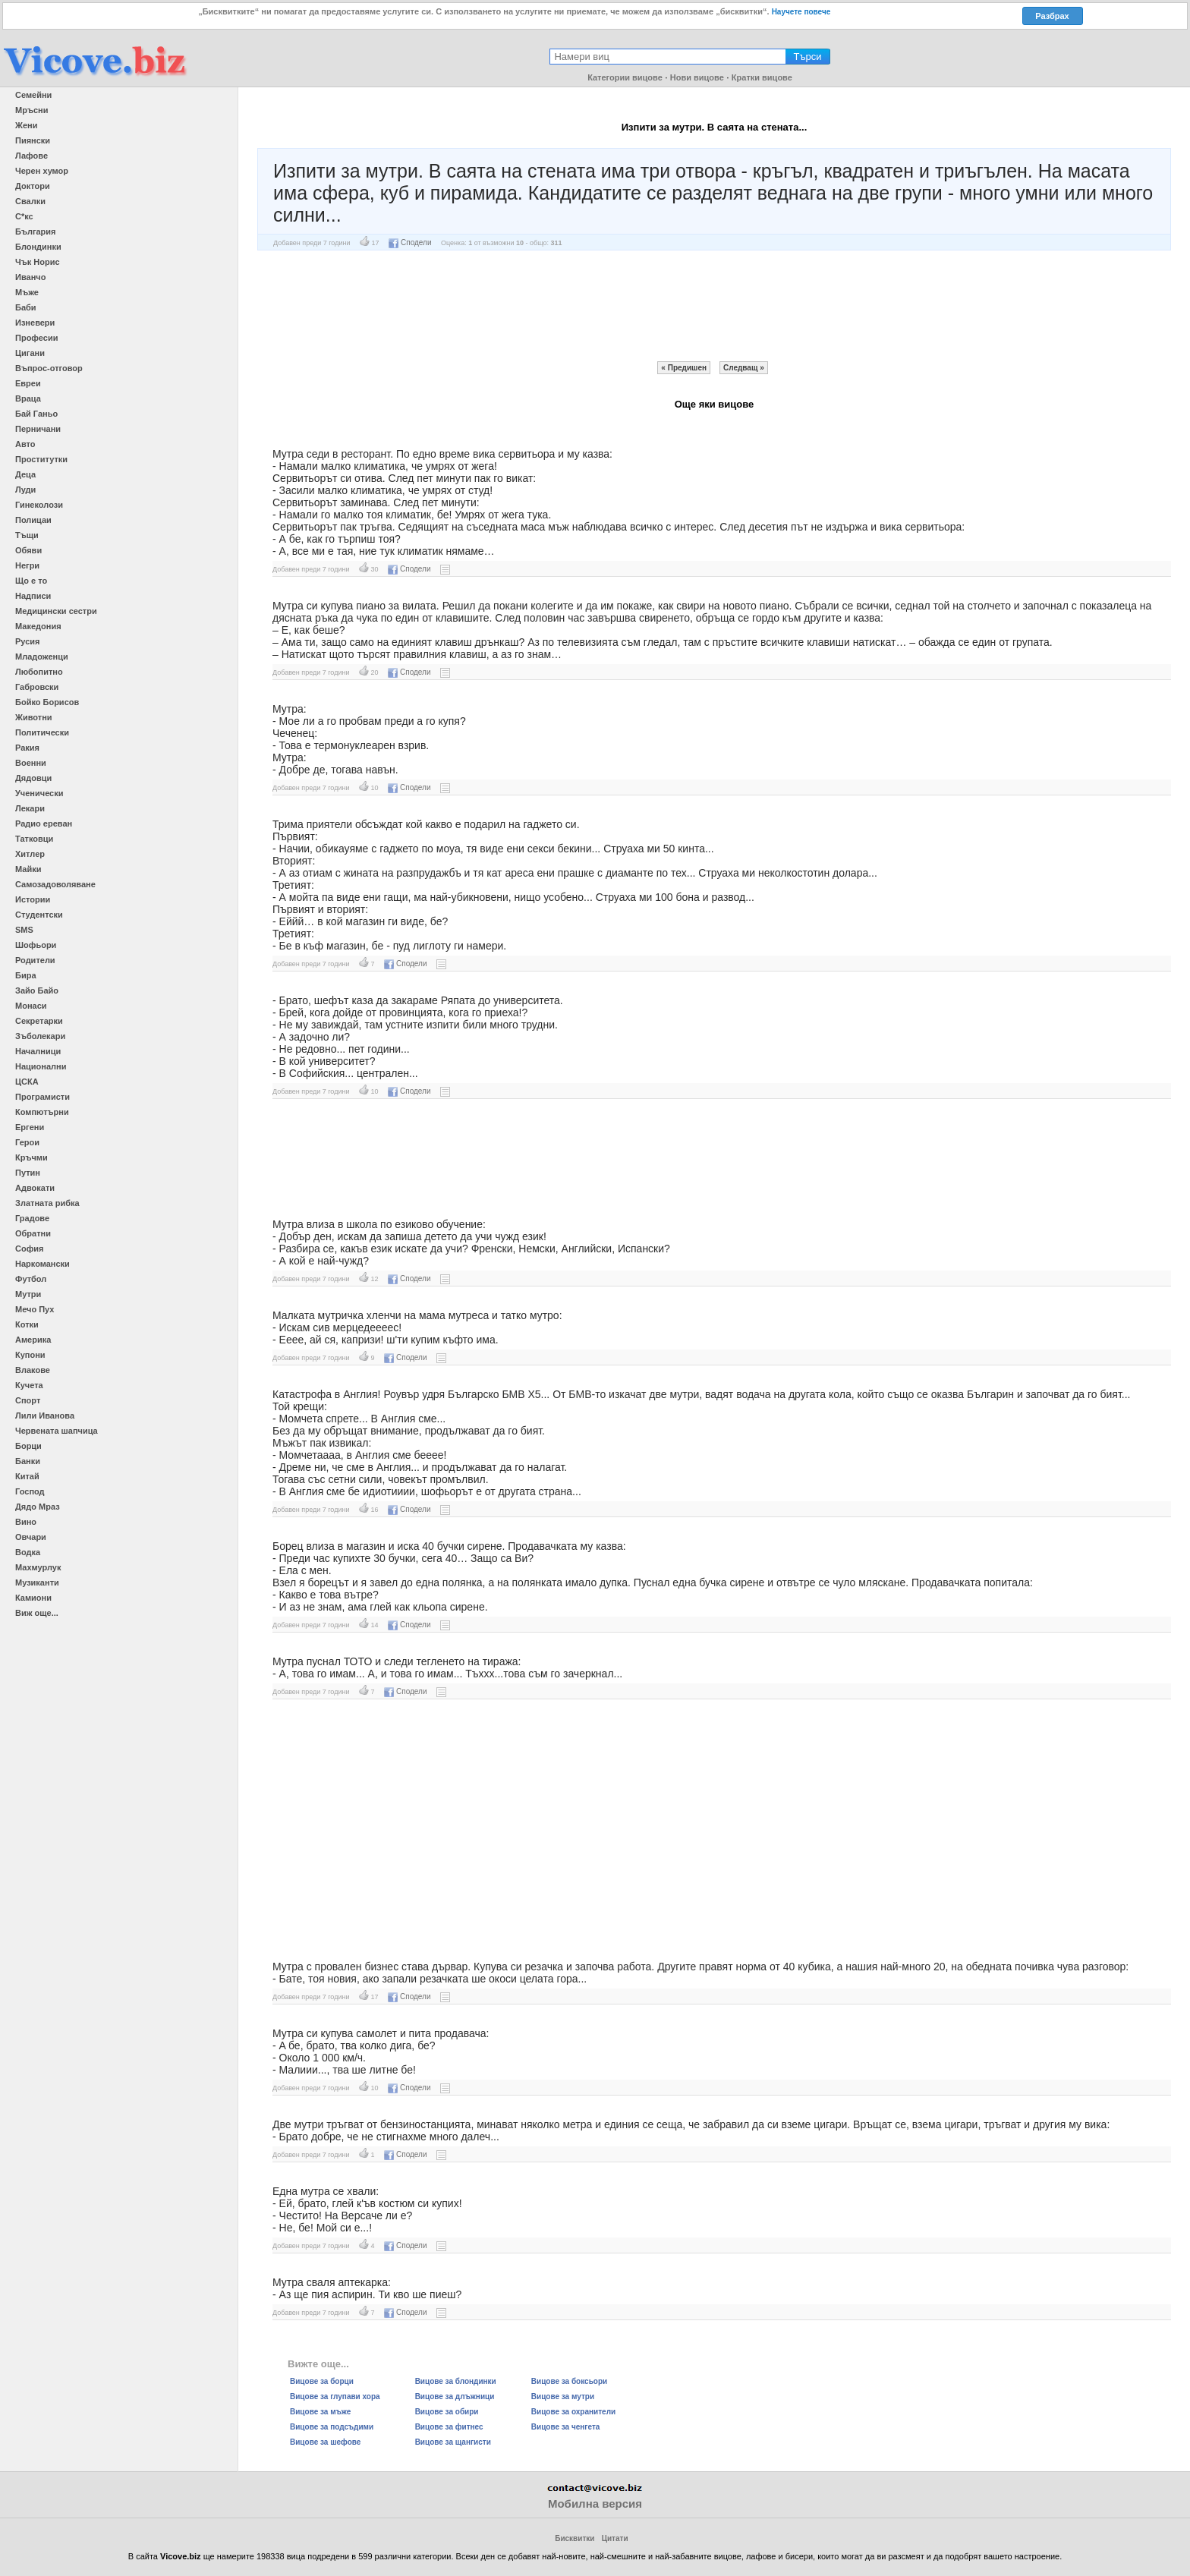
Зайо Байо (36, 990)
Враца (28, 398)
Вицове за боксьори (569, 2381)
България (35, 231)
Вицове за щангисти (453, 2442)
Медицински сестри (56, 611)
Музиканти (37, 1582)
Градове (32, 1218)
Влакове (32, 1370)
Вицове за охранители (573, 2412)
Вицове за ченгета (565, 2427)
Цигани (30, 352)
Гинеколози (39, 504)
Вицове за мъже (320, 2412)
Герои (27, 1142)
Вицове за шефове (325, 2442)
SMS (24, 929)
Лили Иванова (44, 1415)
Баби (25, 307)
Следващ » (743, 368)
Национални (40, 1066)
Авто (25, 444)
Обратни (33, 1233)
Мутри (28, 1294)
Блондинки (38, 246)
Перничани (38, 428)
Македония (38, 626)
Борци (28, 1445)
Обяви (28, 550)
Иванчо (30, 277)
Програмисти (42, 1096)
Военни (30, 762)
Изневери (35, 322)
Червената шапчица (56, 1430)
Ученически (39, 793)
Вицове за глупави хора (335, 2396)
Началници (38, 1051)
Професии (36, 337)
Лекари (30, 808)
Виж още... (36, 1612)
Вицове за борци (322, 2381)
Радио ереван (43, 823)
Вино (25, 1521)
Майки (28, 869)
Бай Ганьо (36, 413)
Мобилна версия (595, 2503)
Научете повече (801, 12)
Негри (27, 565)
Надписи (33, 595)
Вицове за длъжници (455, 2396)
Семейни (33, 94)
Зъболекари (40, 1036)
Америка (33, 1339)
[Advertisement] (714, 306)
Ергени (29, 1127)
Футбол (30, 1278)
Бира (25, 975)
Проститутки (41, 459)
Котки (27, 1324)
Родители (35, 960)
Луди (25, 489)
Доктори (32, 186)
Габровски (36, 686)
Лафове (31, 155)
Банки (27, 1461)
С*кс (24, 216)
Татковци (34, 838)
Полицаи (33, 519)
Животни (33, 717)
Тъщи (27, 535)
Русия (27, 641)
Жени (26, 125)
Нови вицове (697, 77)
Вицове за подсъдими (331, 2427)
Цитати (615, 2538)
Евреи (28, 383)
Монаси (31, 1005)
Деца (25, 474)
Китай (27, 1476)
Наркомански (42, 1263)
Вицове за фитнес (449, 2427)
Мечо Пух (34, 1309)
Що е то (31, 580)
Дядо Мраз (37, 1506)
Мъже (27, 292)
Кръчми (31, 1157)
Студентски (39, 914)
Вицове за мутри (562, 2396)
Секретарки (39, 1020)
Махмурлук (38, 1567)
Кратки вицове (762, 77)
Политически (42, 732)
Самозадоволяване (55, 884)
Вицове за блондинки (455, 2381)
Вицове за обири (447, 2412)
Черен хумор (41, 170)
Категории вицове (625, 77)
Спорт (27, 1400)
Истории (32, 899)
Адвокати (35, 1187)
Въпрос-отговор (49, 368)
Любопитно (39, 671)
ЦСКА (27, 1081)
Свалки (30, 201)
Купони (30, 1354)
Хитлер (30, 853)
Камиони (33, 1597)
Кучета (29, 1385)
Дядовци (33, 778)
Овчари (30, 1537)
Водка (27, 1552)
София (29, 1248)
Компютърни (42, 1111)
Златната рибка (47, 1203)
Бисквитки (574, 2538)
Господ (30, 1491)
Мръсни (31, 110)
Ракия (27, 747)
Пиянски (32, 140)
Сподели (410, 242)
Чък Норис (37, 261)
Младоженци (41, 656)
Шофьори (35, 944)
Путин (27, 1172)
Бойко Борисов (47, 702)
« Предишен (684, 368)
